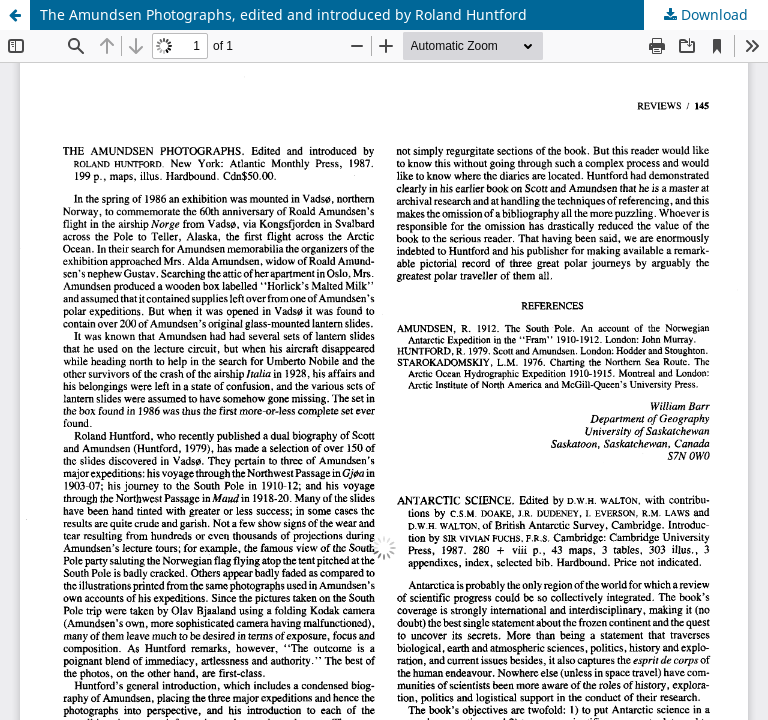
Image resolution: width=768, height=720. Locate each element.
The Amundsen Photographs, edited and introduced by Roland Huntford (283, 14)
